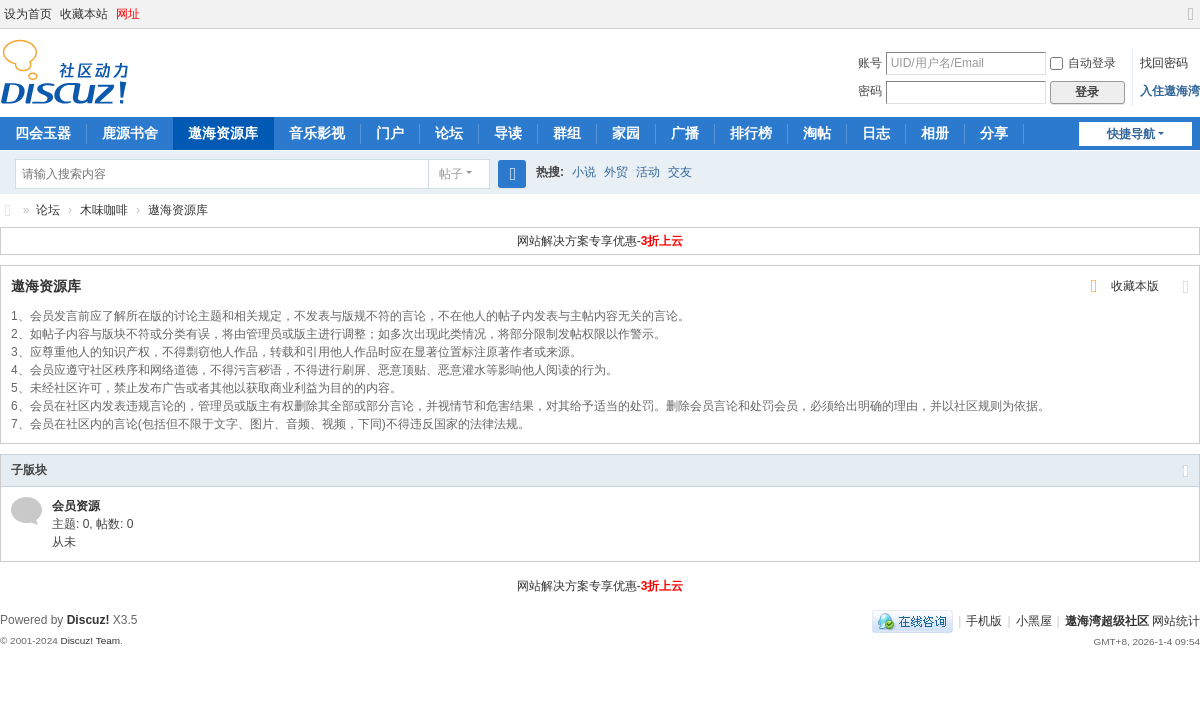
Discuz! (88, 620)
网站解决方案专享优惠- (600, 241)
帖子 (451, 174)
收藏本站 (84, 14)
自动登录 (1083, 63)
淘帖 (817, 133)
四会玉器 (43, 133)
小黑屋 (1034, 621)
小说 (584, 172)
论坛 (449, 133)
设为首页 (28, 14)
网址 (128, 14)
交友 (680, 172)
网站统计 (1176, 621)
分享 (994, 133)
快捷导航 (1131, 134)
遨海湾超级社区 (8, 210)
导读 (508, 133)
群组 (567, 133)
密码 (870, 91)
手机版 (984, 621)
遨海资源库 (223, 133)
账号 (870, 63)
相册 (935, 133)
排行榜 (751, 133)
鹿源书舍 (130, 133)
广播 (685, 133)
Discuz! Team (90, 640)
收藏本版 (1135, 286)
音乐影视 (317, 133)
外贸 (616, 172)
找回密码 (1164, 63)
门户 (390, 133)
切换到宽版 (1191, 22)
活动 (648, 172)
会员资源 (76, 506)
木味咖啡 (104, 210)
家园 (626, 133)
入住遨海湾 (1170, 91)
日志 (876, 133)
